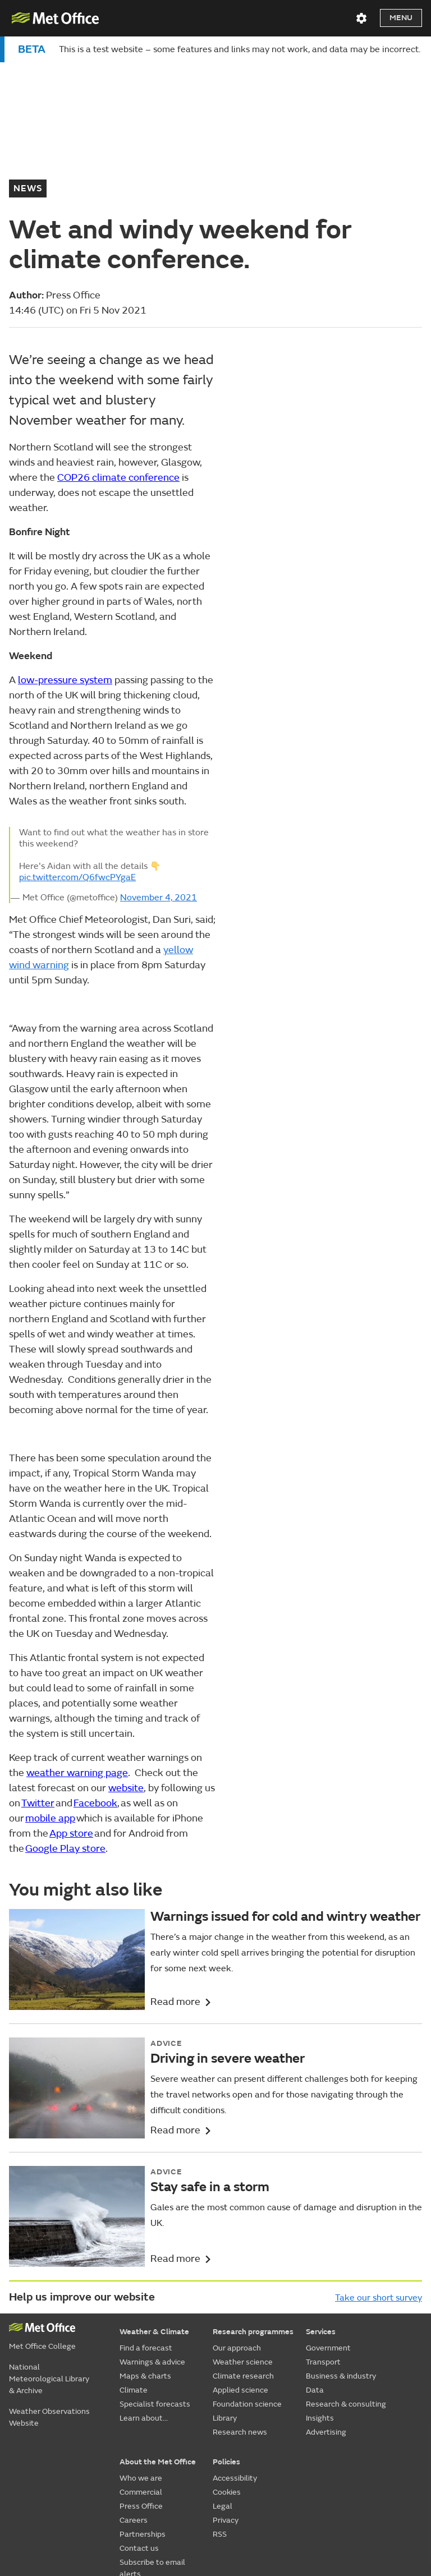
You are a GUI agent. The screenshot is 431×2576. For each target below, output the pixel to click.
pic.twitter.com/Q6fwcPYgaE (77, 751)
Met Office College (42, 2220)
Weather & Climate (154, 2205)
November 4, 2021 (158, 771)
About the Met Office (158, 2335)
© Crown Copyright (391, 2513)
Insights (320, 2292)
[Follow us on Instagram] (361, 2484)
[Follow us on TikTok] (335, 2484)
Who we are (141, 2352)
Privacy (226, 2394)
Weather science (243, 2236)
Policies (226, 2335)
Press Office (141, 2380)
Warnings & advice (152, 2236)
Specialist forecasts (155, 2278)
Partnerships (143, 2408)
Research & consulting (346, 2278)
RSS (220, 2408)
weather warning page (77, 1646)
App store (71, 1707)
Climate (134, 2264)
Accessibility (235, 2352)
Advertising (326, 2306)
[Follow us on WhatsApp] (412, 2484)
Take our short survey (378, 2171)
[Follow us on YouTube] (282, 2484)
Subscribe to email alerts (152, 2442)
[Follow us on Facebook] (308, 2484)
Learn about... (144, 2292)
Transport (323, 2236)
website (126, 1661)
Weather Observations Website (49, 2291)
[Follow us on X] (256, 2484)
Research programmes (253, 2205)
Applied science (240, 2264)
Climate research (243, 2250)
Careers (134, 2394)
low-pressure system (65, 554)
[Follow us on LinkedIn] (388, 2484)
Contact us (139, 2422)
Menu (400, 17)
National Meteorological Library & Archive (49, 2252)
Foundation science (247, 2278)
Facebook (95, 1677)
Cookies (227, 2366)
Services (321, 2205)
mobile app (50, 1692)
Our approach (237, 2222)
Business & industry (341, 2250)
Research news (240, 2306)
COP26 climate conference (118, 351)
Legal (222, 2380)
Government (328, 2222)
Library (225, 2292)
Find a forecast (146, 2222)
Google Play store (65, 1722)
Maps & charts (145, 2250)
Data (315, 2264)
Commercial (141, 2366)
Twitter (37, 1677)
